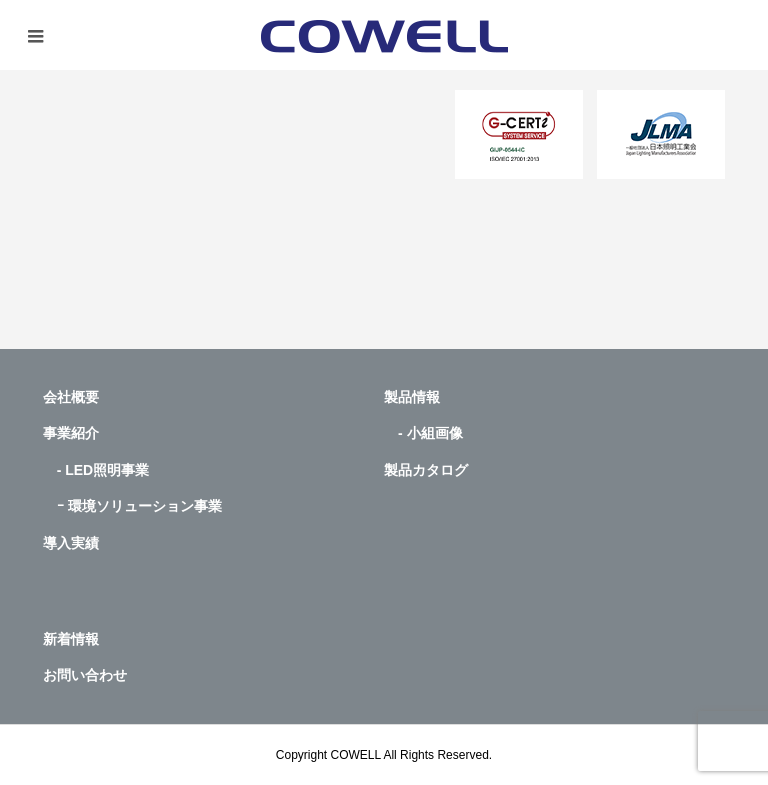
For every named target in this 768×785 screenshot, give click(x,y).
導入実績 (71, 543)
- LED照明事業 (96, 470)
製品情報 (412, 397)
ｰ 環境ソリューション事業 (132, 506)
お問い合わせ (85, 675)
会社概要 (71, 397)
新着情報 (71, 639)
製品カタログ (426, 470)
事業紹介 (71, 433)
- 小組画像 (423, 433)
